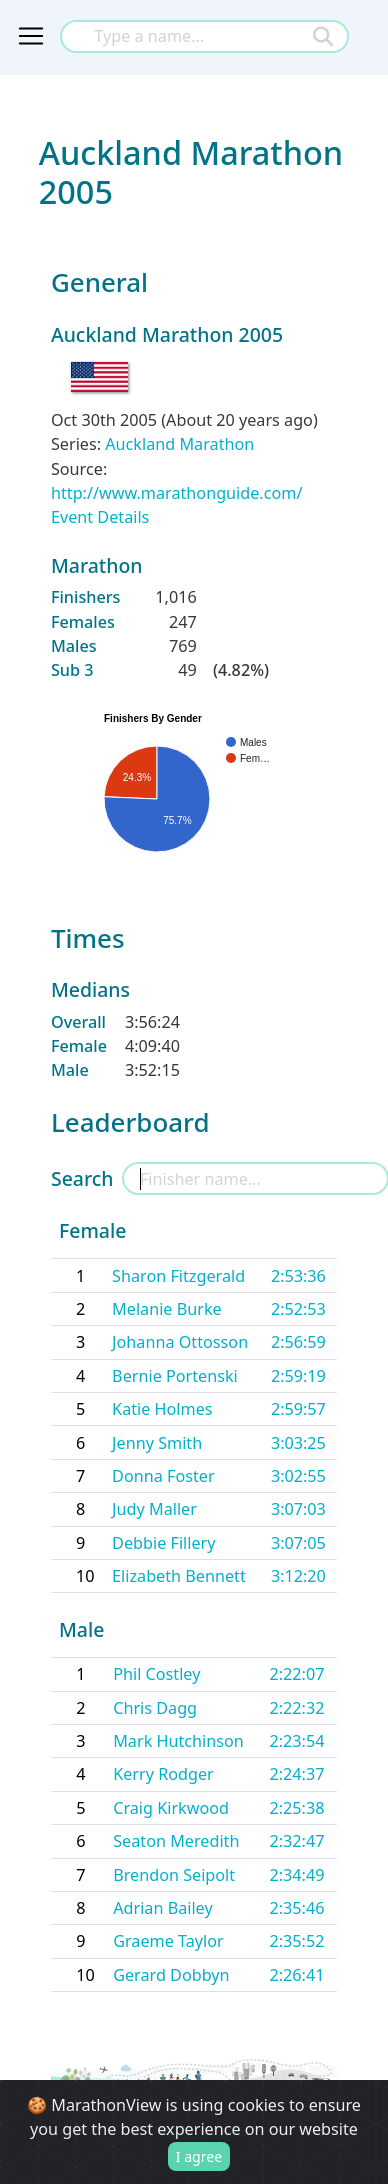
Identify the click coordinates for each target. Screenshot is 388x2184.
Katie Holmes (162, 1409)
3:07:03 (298, 1509)
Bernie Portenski (175, 1376)
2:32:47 (296, 1841)
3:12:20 (298, 1576)
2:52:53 (298, 1309)
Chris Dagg (155, 1708)
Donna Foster (163, 1476)
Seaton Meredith (176, 1841)
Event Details (100, 517)
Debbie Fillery (163, 1543)
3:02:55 (298, 1476)
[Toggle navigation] (31, 36)
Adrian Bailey (162, 1908)
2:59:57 (298, 1409)
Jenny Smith (157, 1443)
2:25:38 (296, 1808)
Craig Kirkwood (171, 1808)
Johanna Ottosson (180, 1342)
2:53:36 (298, 1276)
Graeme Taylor (168, 1941)
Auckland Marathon (179, 444)
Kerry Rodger (163, 1774)
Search (82, 1178)
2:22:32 (296, 1708)
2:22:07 (296, 1674)
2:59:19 (298, 1376)
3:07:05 (298, 1543)
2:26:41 (296, 1975)
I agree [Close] (199, 2156)
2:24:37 (296, 1774)
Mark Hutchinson (178, 1741)
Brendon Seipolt (174, 1875)
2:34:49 (296, 1875)
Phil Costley (156, 1674)
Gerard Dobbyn (171, 1975)
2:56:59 (298, 1342)
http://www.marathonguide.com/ (176, 493)
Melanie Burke (167, 1309)
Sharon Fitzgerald (178, 1276)
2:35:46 (296, 1908)
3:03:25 (298, 1443)
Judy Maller (154, 1509)
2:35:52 (296, 1941)
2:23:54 (296, 1741)
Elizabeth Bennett (179, 1576)
